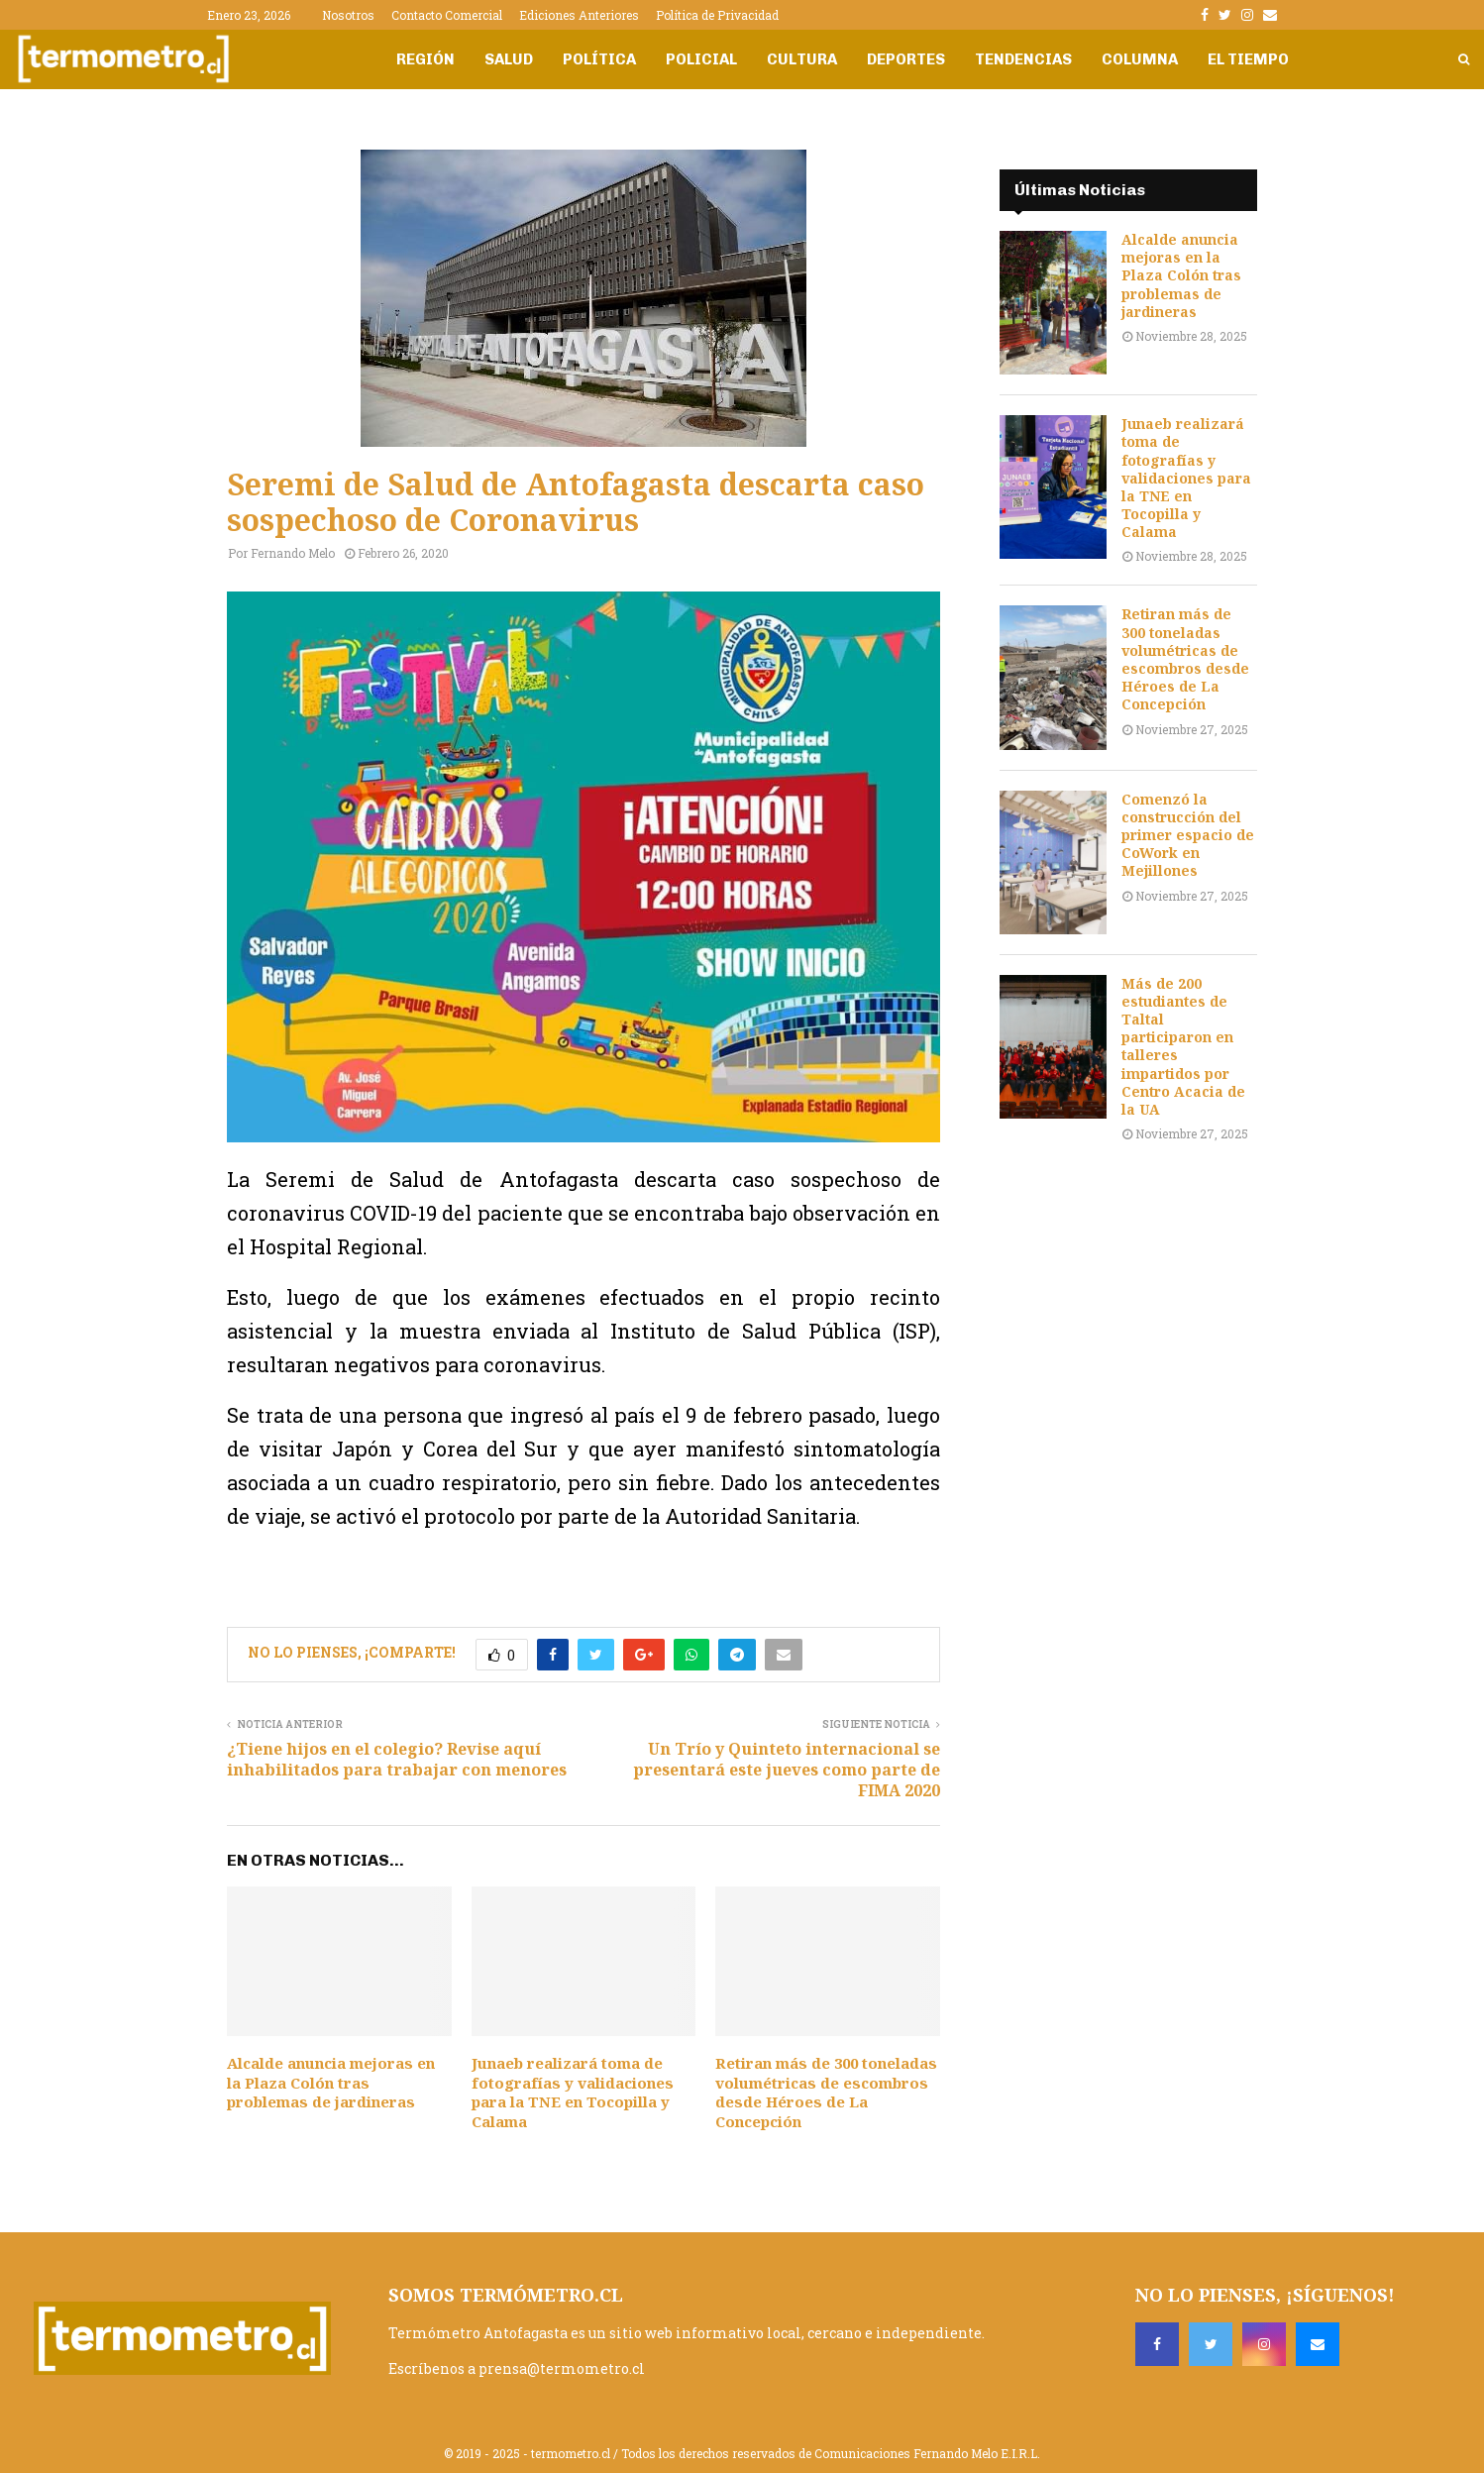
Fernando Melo (293, 553)
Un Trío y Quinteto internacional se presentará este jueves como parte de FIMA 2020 (786, 1770)
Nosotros (348, 15)
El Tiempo (1248, 59)
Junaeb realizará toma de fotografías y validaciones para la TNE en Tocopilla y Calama (573, 2092)
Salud (508, 59)
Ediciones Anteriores (579, 15)
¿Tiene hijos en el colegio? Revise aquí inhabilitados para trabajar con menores (397, 1759)
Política (599, 59)
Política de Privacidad (717, 15)
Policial (701, 59)
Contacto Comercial (446, 15)
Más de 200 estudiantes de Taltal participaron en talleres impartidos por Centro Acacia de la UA (1183, 1046)
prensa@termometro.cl (561, 2368)
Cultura (802, 59)
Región (425, 59)
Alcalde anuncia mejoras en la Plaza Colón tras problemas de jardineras (331, 2082)
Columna (1140, 59)
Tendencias (1023, 59)
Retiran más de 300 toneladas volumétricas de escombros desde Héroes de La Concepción (826, 2092)
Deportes (906, 59)
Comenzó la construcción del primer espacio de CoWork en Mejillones (1187, 835)
